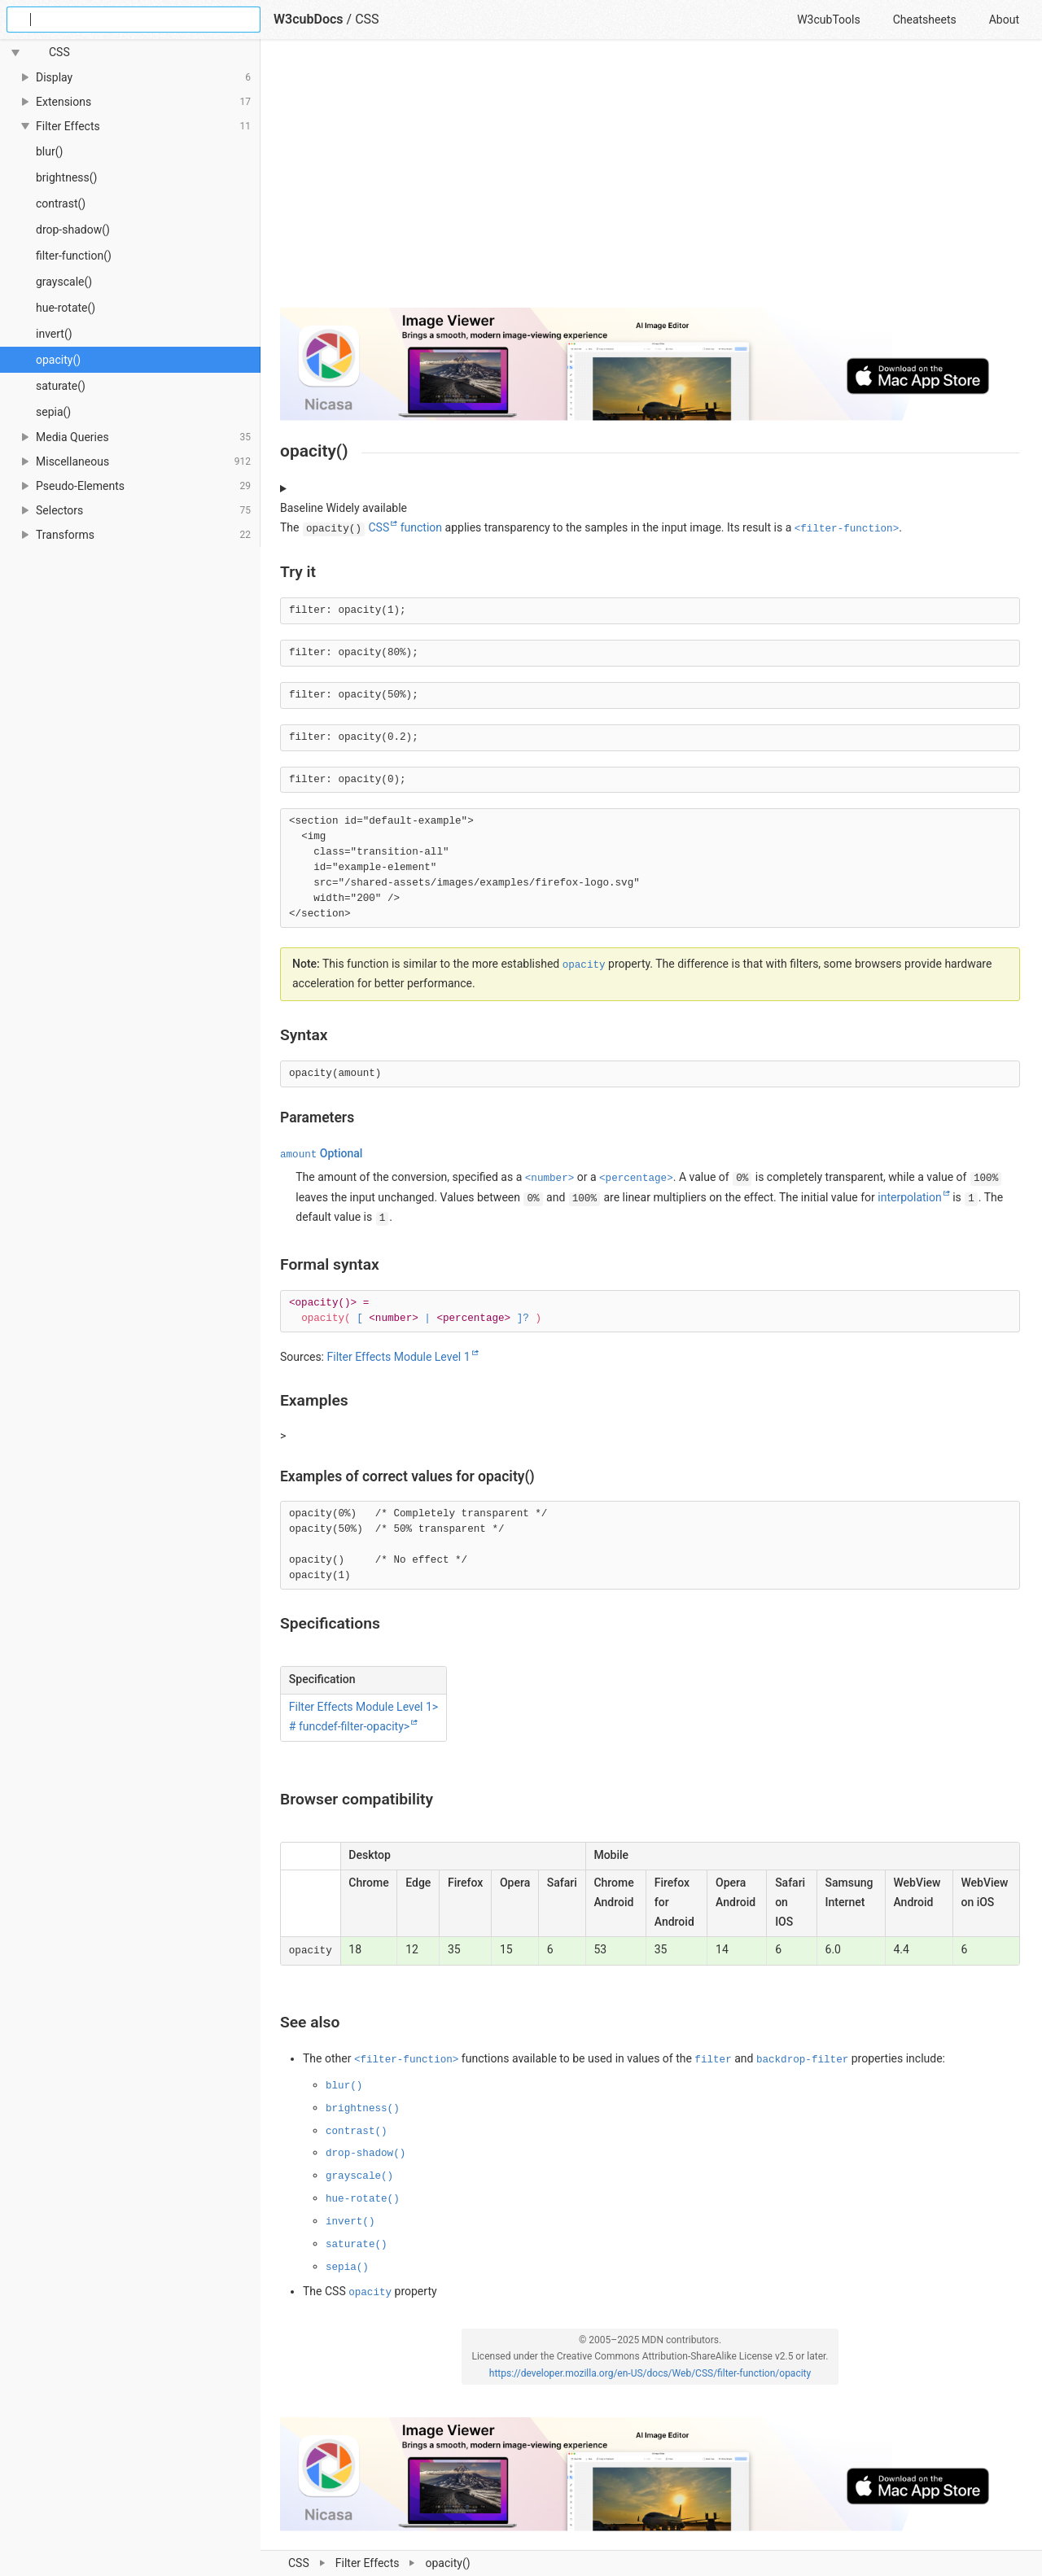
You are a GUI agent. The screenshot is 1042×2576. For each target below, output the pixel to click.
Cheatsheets (925, 19)
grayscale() (64, 281)
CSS (367, 19)
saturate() (60, 385)
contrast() (60, 203)
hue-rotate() (65, 307)
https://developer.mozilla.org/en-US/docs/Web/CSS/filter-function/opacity (650, 2373)
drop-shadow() (73, 229)
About (1004, 19)
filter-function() (74, 255)
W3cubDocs (309, 19)
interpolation (909, 1197)
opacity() (58, 359)
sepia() (53, 411)
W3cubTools (828, 19)
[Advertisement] (650, 181)
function (421, 527)
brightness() (66, 177)
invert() (54, 333)
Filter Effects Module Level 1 (398, 1356)
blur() (49, 151)
